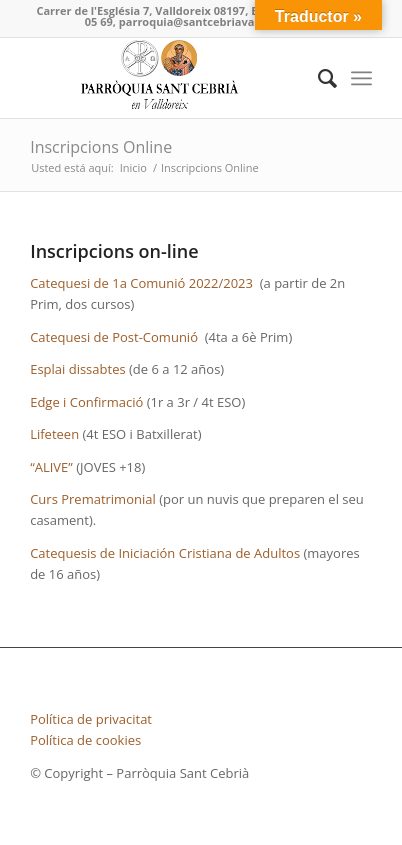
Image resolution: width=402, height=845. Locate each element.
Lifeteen (54, 434)
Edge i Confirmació (86, 402)
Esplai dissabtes (77, 369)
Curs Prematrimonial (93, 499)
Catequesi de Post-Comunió (114, 337)
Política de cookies (85, 740)
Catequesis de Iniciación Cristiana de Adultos (165, 553)
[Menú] (361, 78)
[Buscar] (317, 78)
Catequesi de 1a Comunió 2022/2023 (141, 283)
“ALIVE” (51, 467)
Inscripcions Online (101, 147)
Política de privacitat (91, 719)
